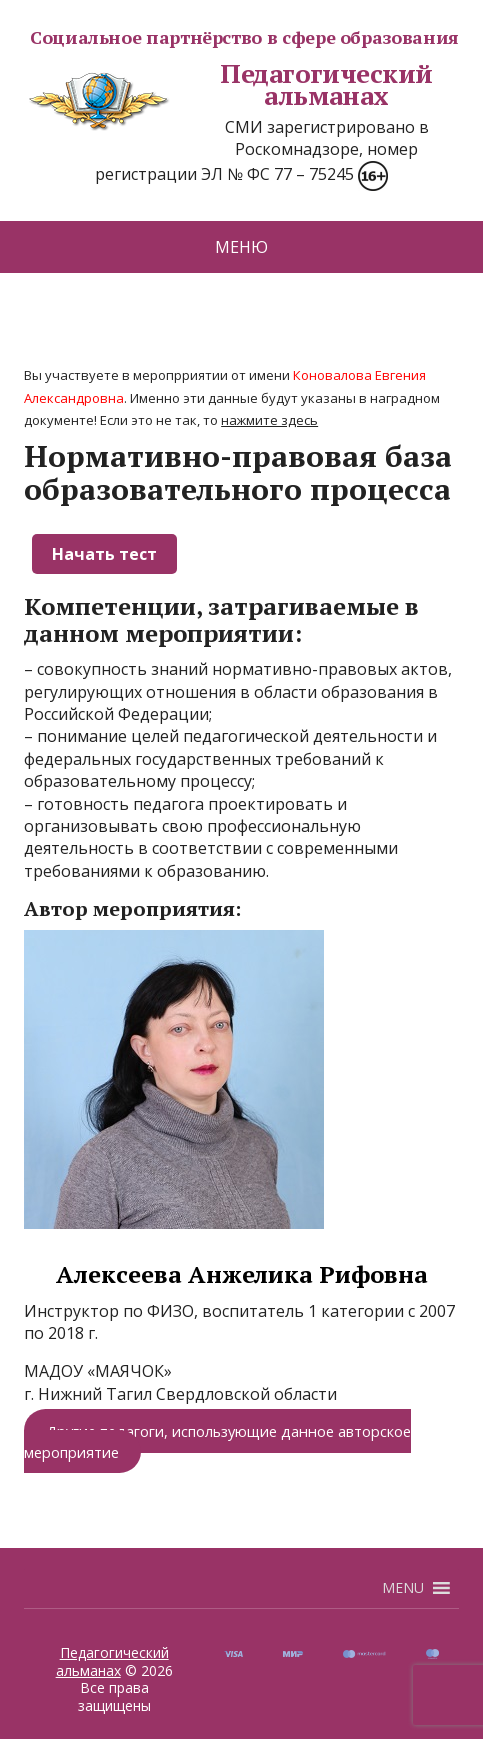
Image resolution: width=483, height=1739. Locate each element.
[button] (403, 1588)
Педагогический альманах (228, 84)
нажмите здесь (269, 420)
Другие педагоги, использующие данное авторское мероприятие (217, 1441)
